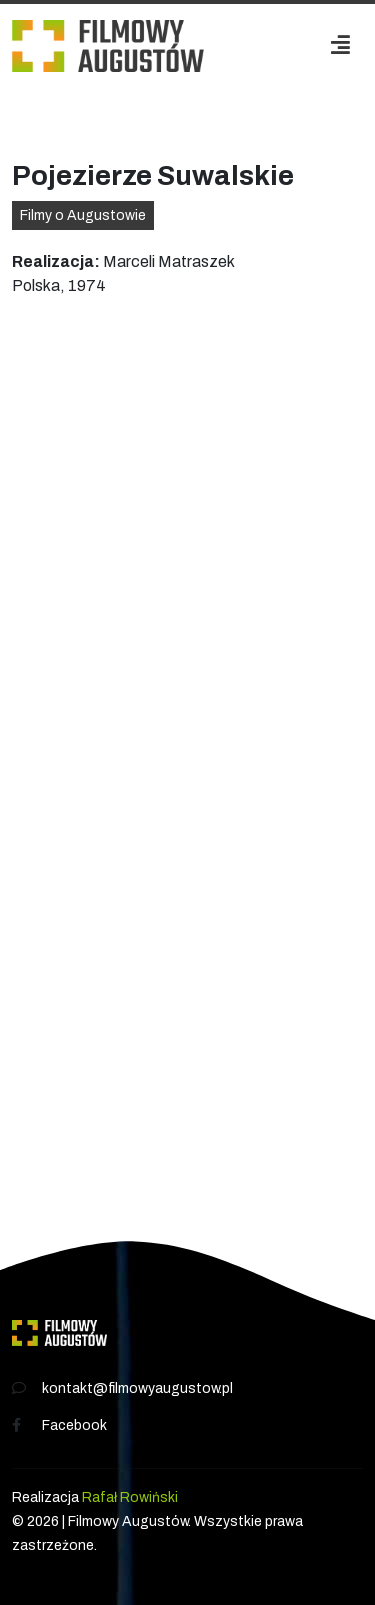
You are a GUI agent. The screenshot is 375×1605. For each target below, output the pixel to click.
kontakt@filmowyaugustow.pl (137, 1388)
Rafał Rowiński (130, 1497)
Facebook (74, 1425)
